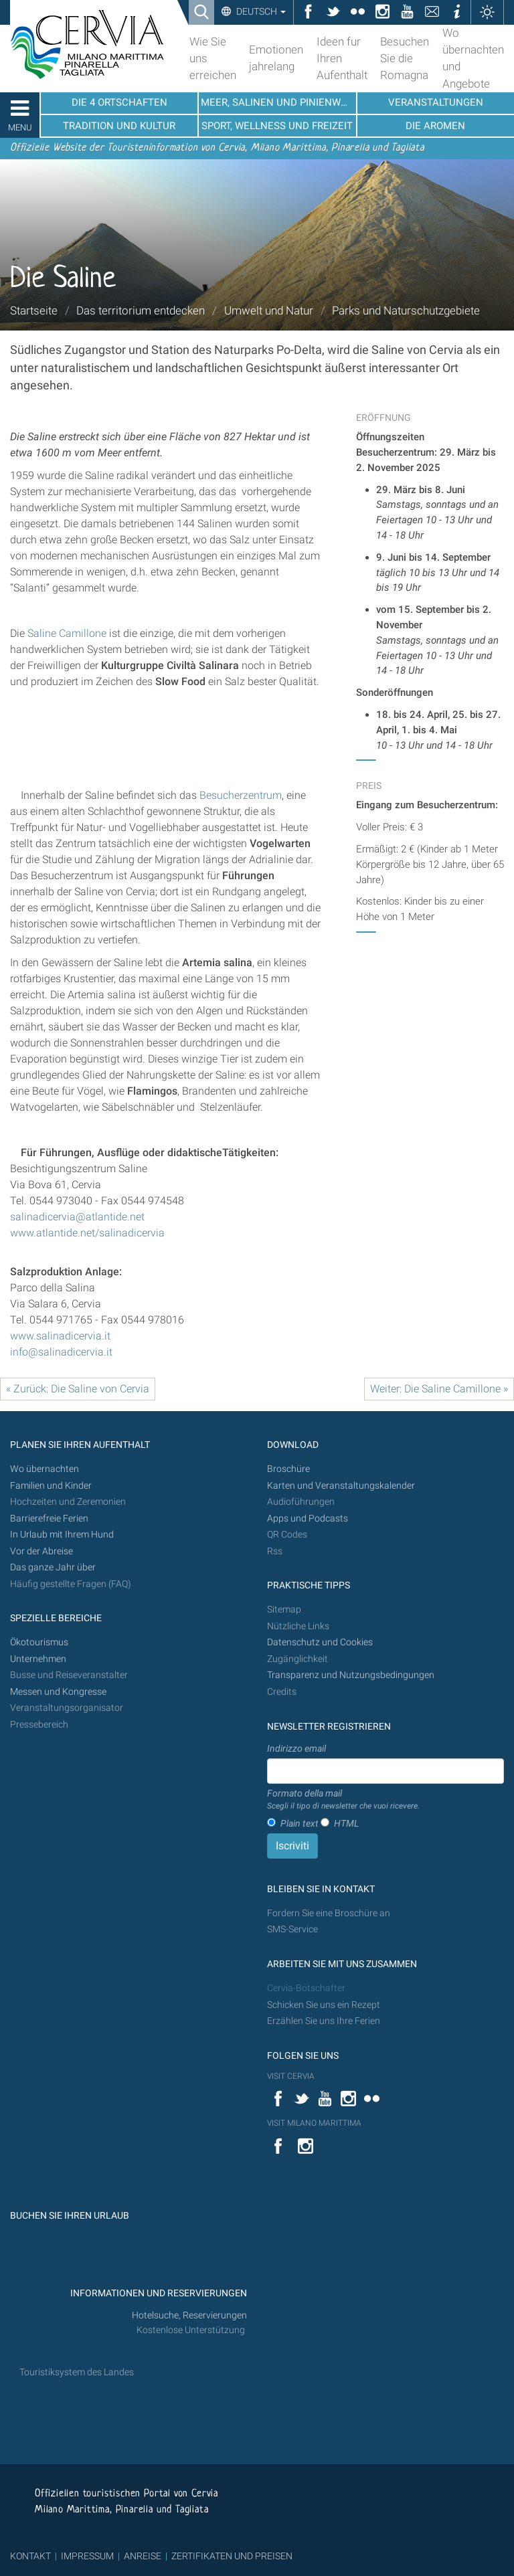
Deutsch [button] (260, 11)
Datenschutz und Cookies (321, 1642)
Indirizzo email (296, 1748)
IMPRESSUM (87, 2556)
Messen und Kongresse (58, 1691)
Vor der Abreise (41, 1551)
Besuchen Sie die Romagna (404, 58)
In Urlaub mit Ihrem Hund (62, 1534)
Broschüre (288, 1469)
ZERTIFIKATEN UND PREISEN (231, 2556)
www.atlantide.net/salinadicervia (87, 1232)
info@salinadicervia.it (61, 1352)
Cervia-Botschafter (306, 1988)
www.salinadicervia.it (60, 1335)
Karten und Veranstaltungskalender (341, 1485)
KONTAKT (30, 2556)
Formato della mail (343, 1800)
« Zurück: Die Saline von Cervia (77, 1388)
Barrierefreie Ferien (50, 1518)
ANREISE (142, 2556)
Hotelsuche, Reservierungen (189, 2315)
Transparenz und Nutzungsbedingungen (350, 1675)
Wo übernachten (44, 1469)
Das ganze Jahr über (53, 1567)
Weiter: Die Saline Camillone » (439, 1388)
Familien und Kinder (51, 1485)
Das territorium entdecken (140, 310)
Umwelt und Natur (268, 310)
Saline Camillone (66, 633)
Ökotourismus (39, 1642)
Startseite (34, 310)
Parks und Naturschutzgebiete (406, 310)
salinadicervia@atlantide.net (77, 1216)
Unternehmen (38, 1659)
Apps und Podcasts (307, 1518)
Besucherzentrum (240, 795)
